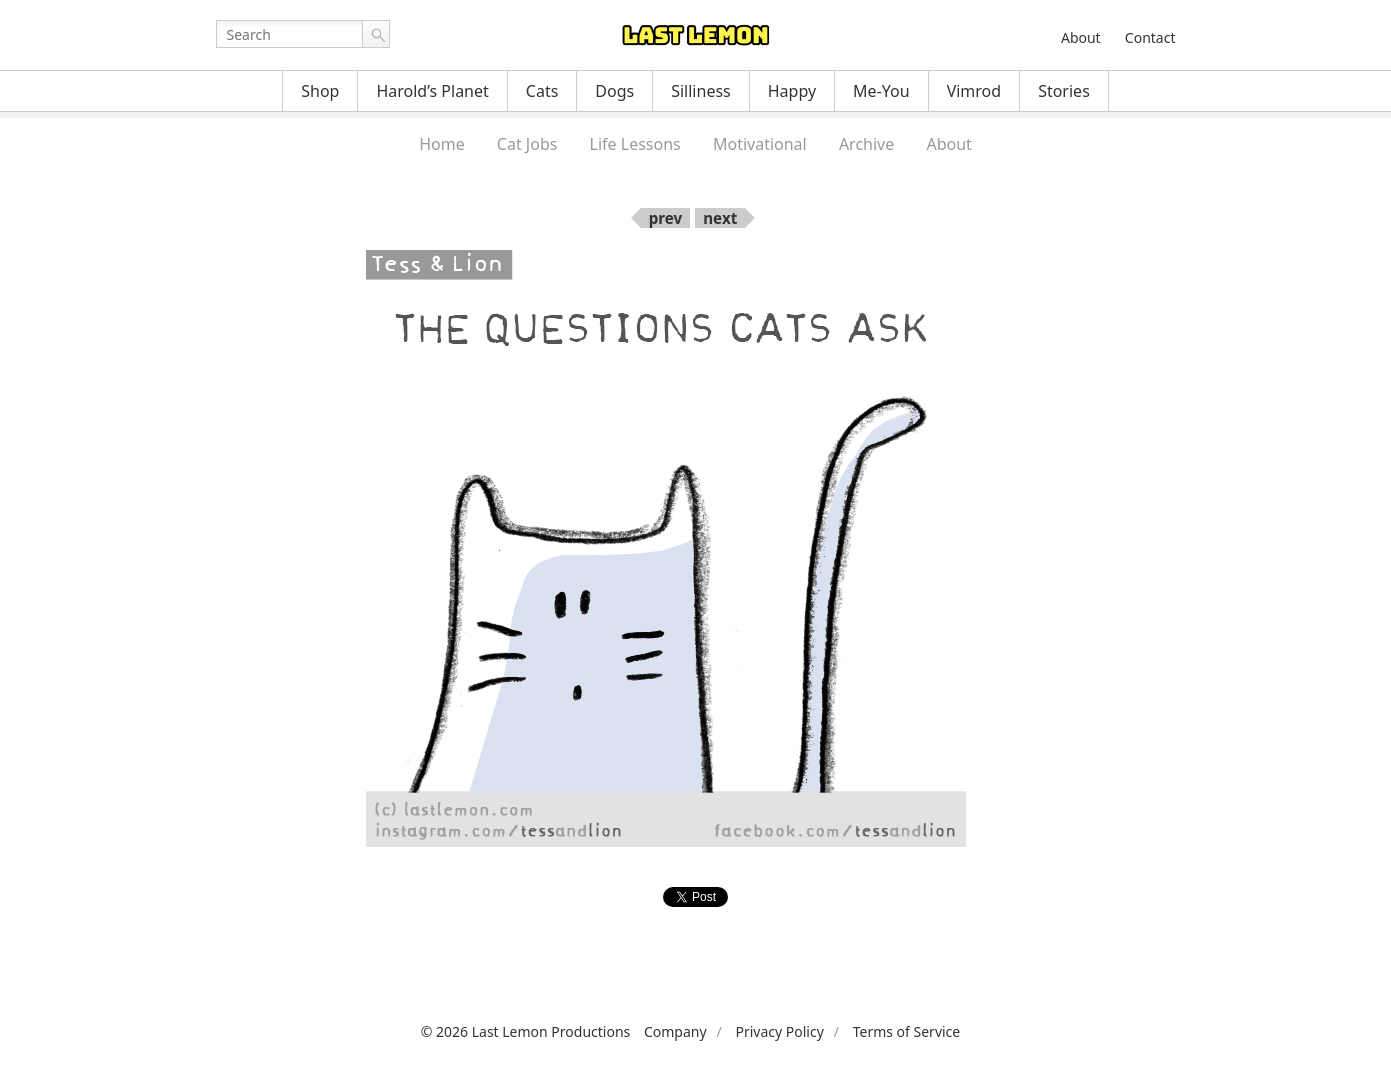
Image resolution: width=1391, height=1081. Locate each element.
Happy (792, 91)
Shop (320, 91)
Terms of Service (907, 1031)
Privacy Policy (779, 1031)
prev (666, 218)
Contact (1150, 37)
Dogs (614, 91)
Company (675, 1031)
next (720, 218)
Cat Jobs (527, 144)
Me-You (881, 91)
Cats (542, 91)
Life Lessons (635, 144)
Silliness (701, 91)
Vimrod (974, 91)
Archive (866, 144)
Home (442, 144)
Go (376, 34)
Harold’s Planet (432, 91)
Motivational (760, 144)
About (1081, 37)
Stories (1064, 91)
